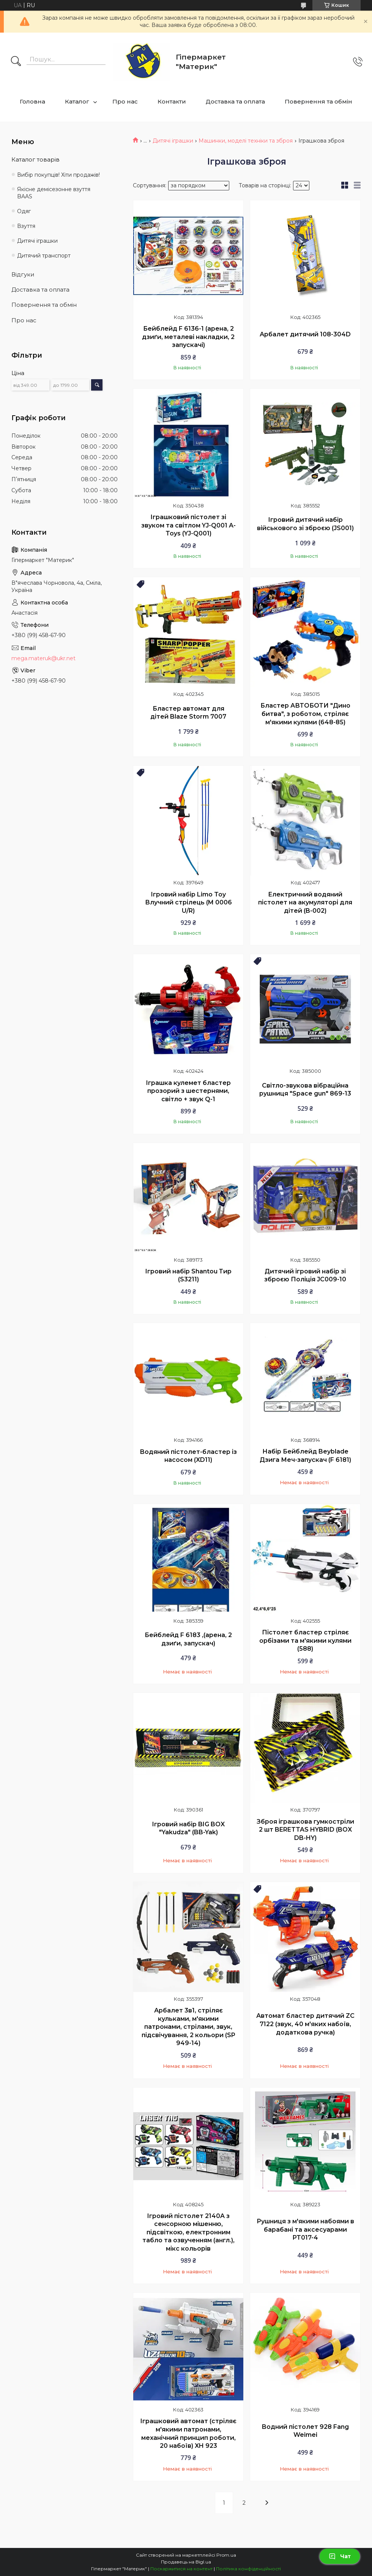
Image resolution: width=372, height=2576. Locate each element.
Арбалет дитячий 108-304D (305, 334)
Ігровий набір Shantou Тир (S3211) (188, 1275)
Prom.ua (226, 2555)
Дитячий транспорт (44, 255)
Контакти (172, 101)
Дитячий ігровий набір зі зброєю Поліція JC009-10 (305, 1275)
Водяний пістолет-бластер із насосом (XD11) (188, 1456)
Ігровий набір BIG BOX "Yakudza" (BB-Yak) (188, 1828)
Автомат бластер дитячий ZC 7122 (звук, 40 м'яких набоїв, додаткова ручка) (305, 2024)
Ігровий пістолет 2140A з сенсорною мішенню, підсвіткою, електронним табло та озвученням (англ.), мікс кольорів (188, 2232)
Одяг (24, 211)
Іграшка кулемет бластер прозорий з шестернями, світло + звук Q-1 (188, 1091)
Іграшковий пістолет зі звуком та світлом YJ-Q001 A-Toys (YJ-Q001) (188, 525)
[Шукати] (16, 62)
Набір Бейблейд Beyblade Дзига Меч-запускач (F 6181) (305, 1455)
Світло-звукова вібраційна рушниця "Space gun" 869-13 (305, 1089)
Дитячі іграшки (173, 140)
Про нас (125, 101)
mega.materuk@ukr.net (43, 658)
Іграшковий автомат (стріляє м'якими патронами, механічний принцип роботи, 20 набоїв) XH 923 (188, 2433)
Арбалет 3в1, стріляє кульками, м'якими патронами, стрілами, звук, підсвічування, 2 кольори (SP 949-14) (188, 2027)
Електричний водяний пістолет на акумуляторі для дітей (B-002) (305, 902)
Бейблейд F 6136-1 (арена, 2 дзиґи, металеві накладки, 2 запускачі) (188, 336)
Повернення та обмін (318, 101)
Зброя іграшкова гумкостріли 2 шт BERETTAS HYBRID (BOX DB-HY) (305, 1829)
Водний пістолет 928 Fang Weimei (305, 2431)
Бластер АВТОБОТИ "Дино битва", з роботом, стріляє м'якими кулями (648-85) (305, 713)
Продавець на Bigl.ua (186, 2562)
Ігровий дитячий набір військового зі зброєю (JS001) (305, 524)
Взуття (26, 226)
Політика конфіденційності (248, 2568)
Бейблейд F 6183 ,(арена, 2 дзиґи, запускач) (188, 1639)
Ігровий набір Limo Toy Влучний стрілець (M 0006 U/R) (188, 902)
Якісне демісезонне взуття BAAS (53, 193)
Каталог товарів (35, 159)
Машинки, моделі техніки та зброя (246, 140)
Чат (340, 2556)
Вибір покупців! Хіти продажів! (58, 174)
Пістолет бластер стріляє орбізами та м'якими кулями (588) (305, 1640)
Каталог (77, 101)
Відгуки (22, 274)
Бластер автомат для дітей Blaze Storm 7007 (188, 713)
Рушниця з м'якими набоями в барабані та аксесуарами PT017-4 (305, 2229)
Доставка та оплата (235, 101)
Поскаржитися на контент (181, 2568)
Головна (32, 101)
